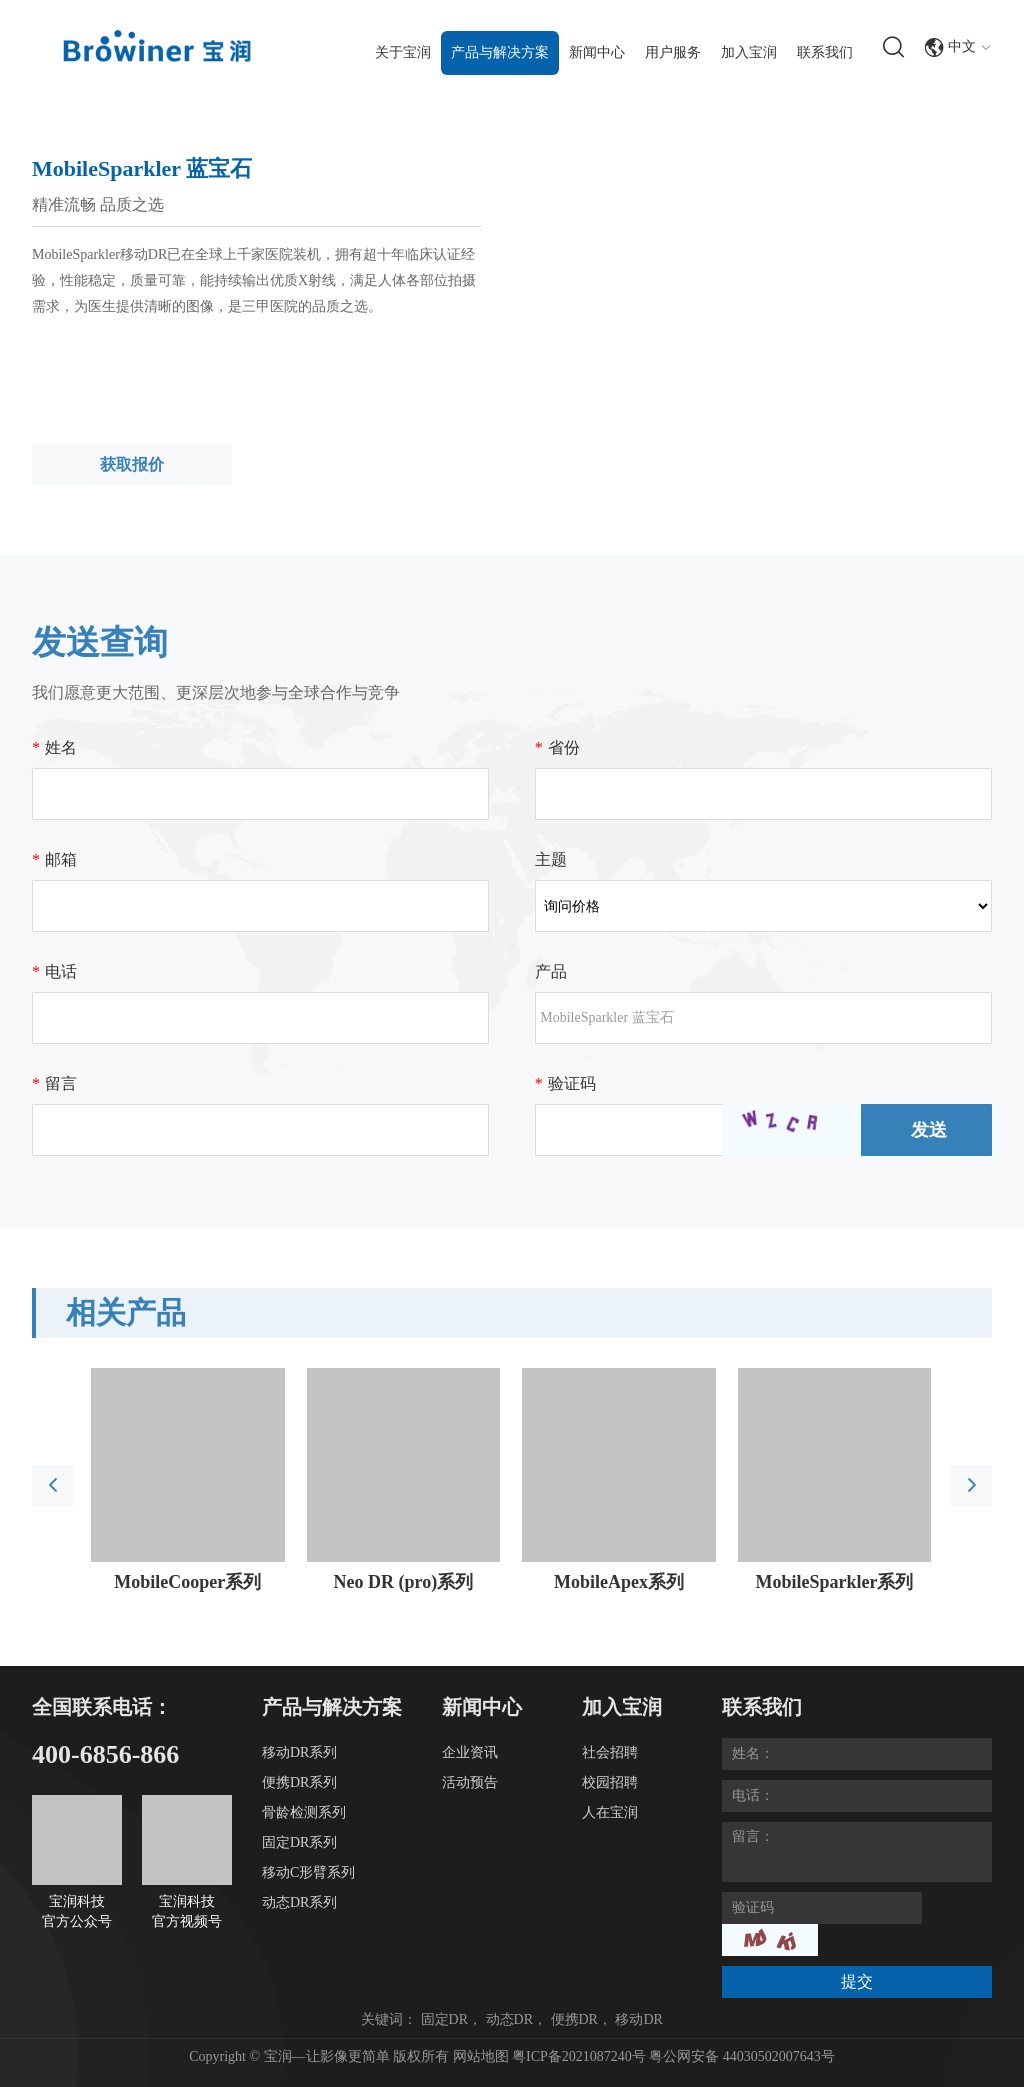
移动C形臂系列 (308, 1872)
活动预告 (470, 1782)
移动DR (638, 2019)
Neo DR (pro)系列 (404, 1582)
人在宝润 (610, 1812)
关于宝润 (403, 52)
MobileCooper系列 (187, 1582)
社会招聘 (610, 1752)
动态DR (509, 2019)
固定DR (444, 2019)
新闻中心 (597, 52)
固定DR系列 (299, 1842)
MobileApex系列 (619, 1582)
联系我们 (825, 52)
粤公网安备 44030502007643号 (742, 2056)
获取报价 (132, 464)
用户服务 (673, 52)
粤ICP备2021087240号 (580, 2056)
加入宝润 (749, 52)
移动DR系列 (299, 1752)
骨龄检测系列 (304, 1812)
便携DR (574, 2019)
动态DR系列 (299, 1902)
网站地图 (481, 2056)
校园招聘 (610, 1782)
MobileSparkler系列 (834, 1582)
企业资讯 (470, 1752)
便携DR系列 (299, 1782)
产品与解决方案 (500, 52)
